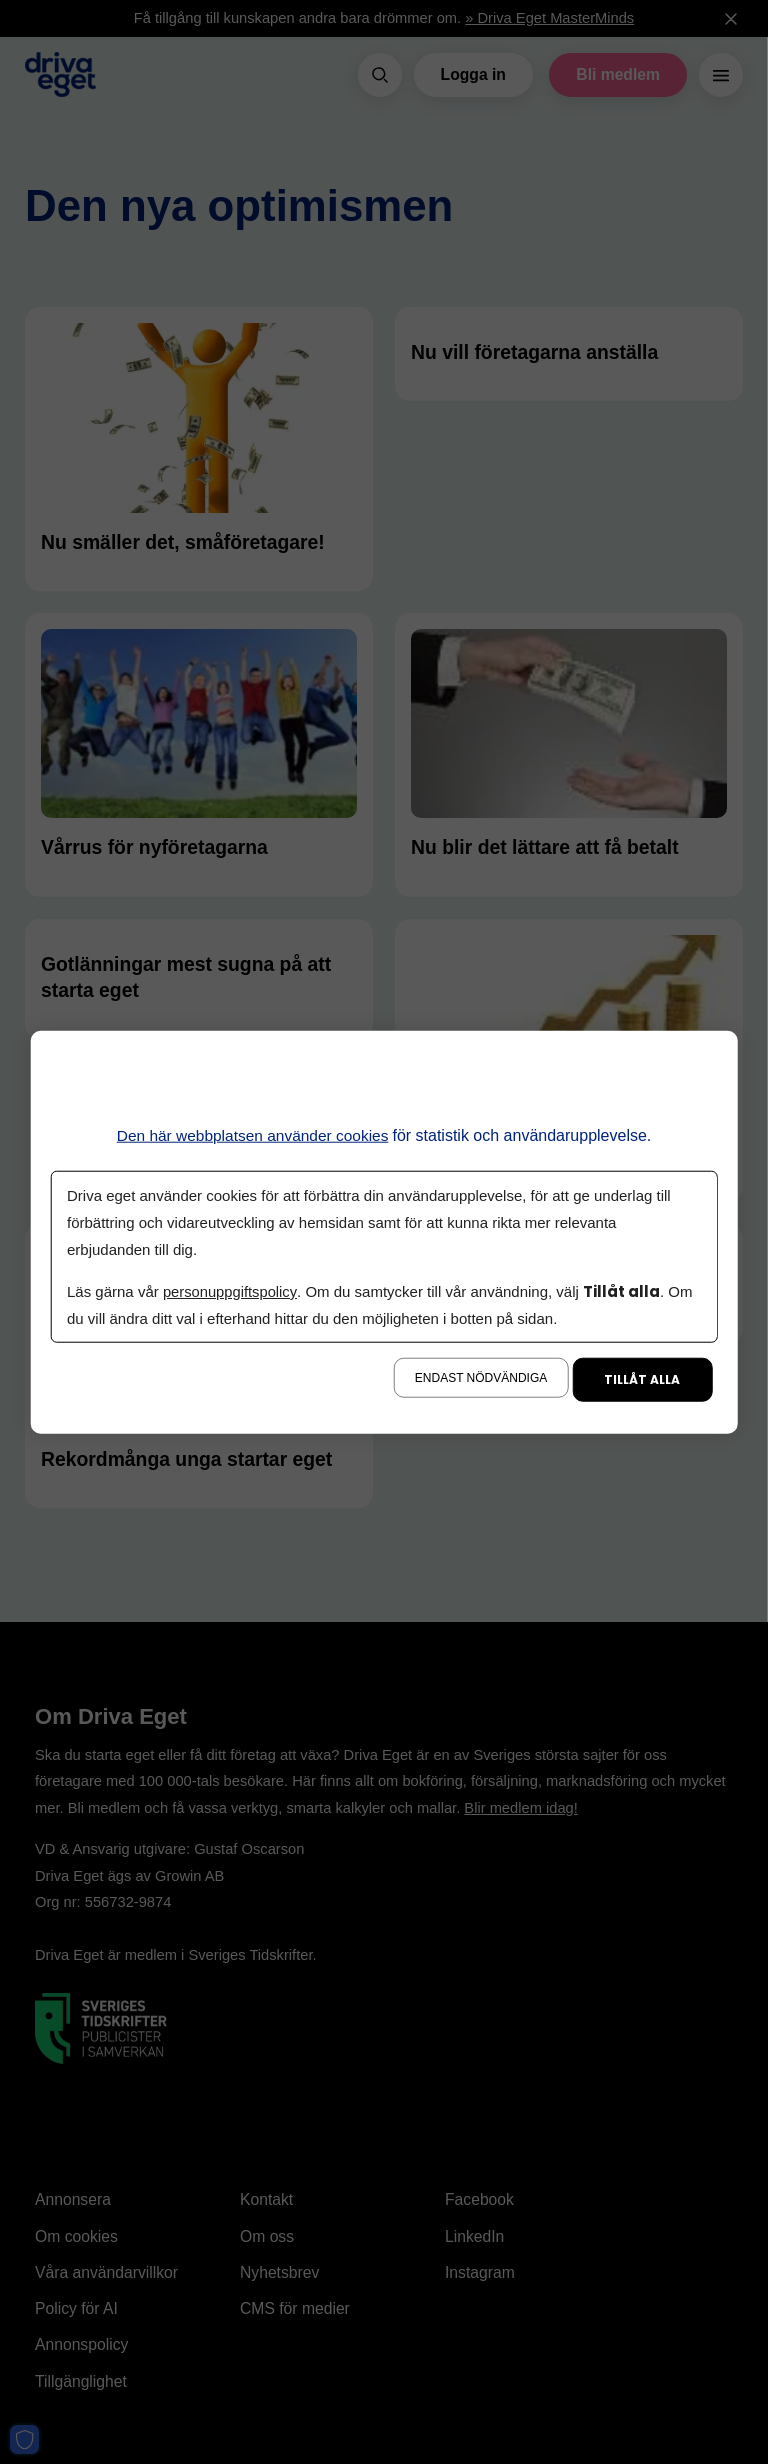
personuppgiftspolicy (231, 1290)
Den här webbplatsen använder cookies (252, 1135)
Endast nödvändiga (481, 1377)
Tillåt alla (642, 1378)
